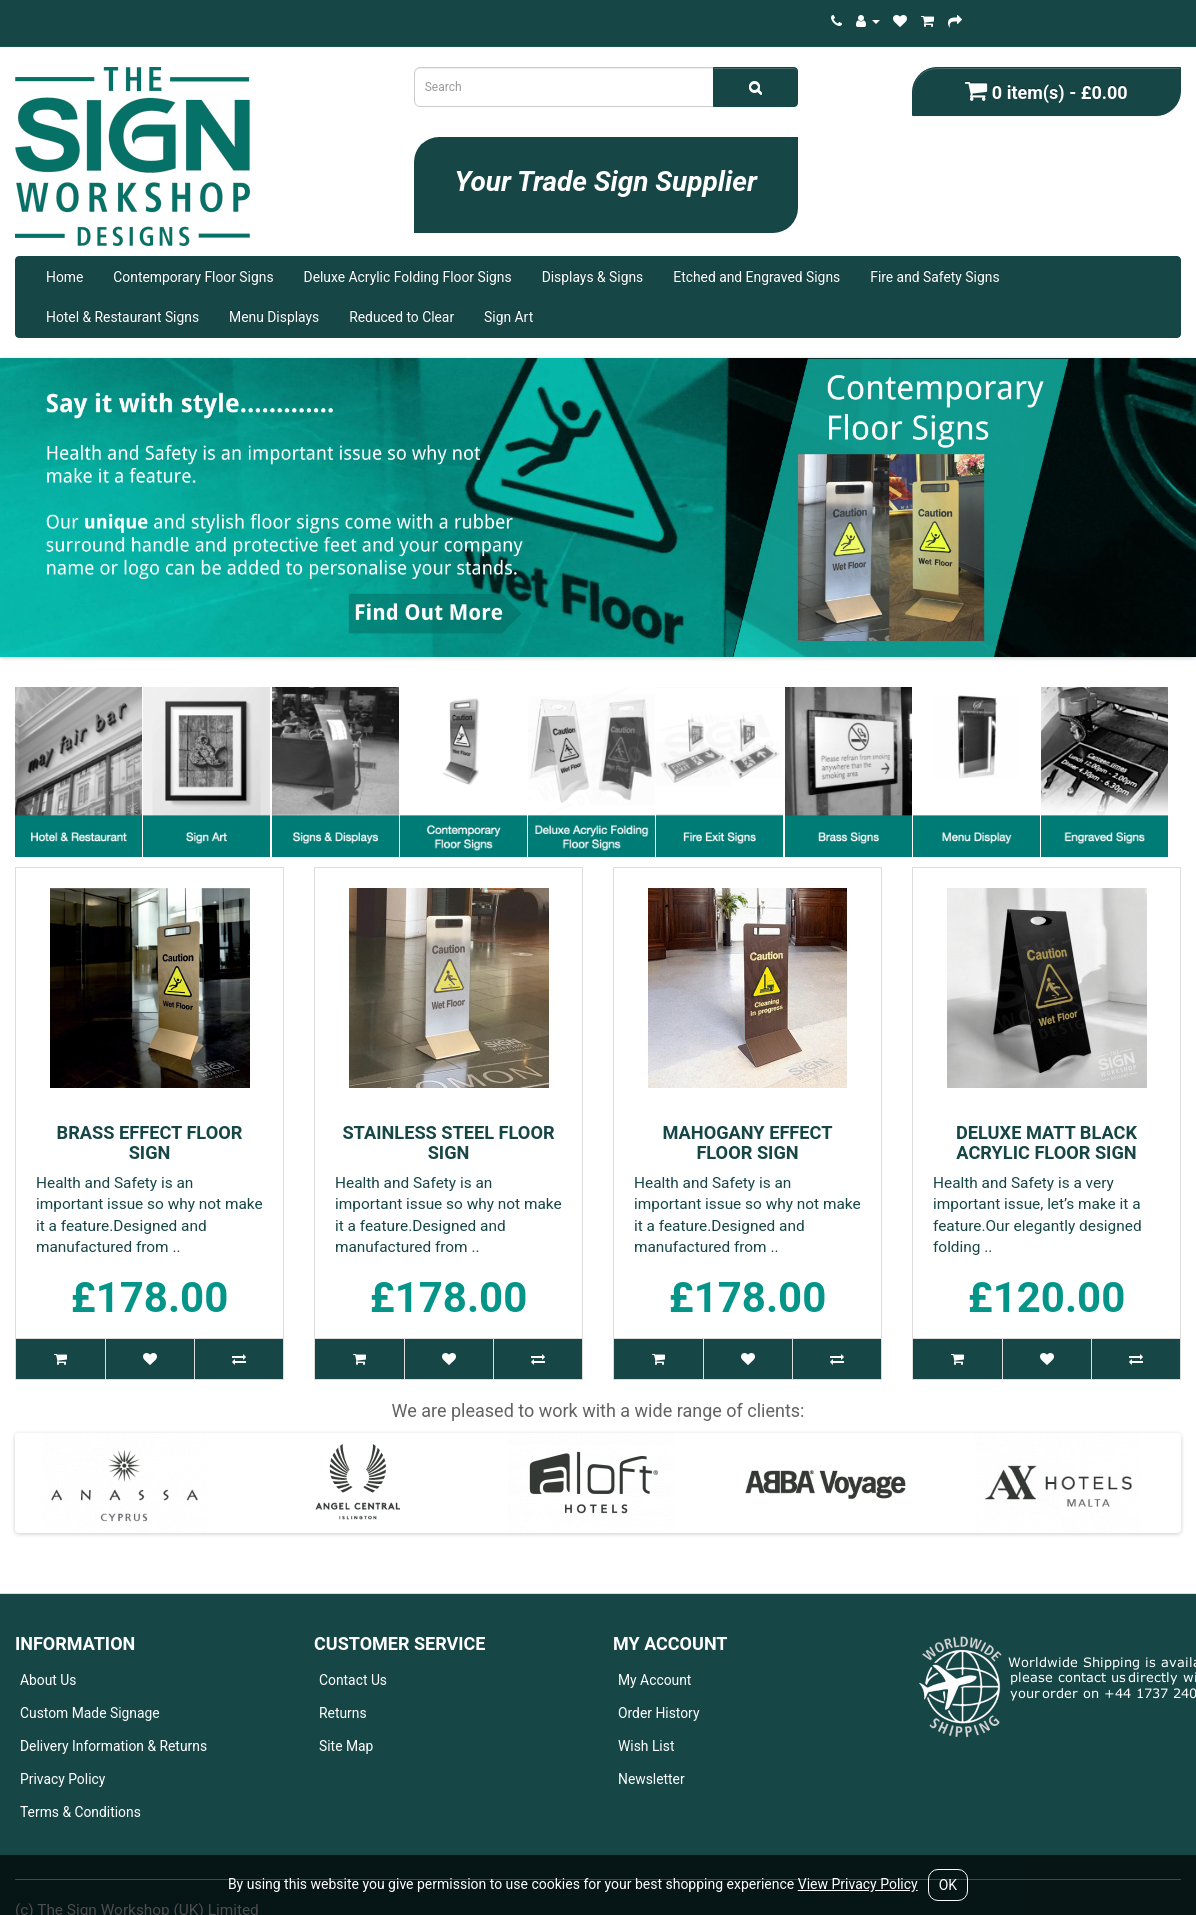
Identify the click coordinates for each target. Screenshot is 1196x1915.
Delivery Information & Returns (113, 1746)
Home (64, 277)
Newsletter (651, 1779)
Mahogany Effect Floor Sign (747, 1142)
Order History (659, 1713)
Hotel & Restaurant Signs (122, 317)
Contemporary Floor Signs (193, 277)
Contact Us (353, 1680)
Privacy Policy (62, 1779)
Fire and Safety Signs (934, 277)
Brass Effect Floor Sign (150, 1142)
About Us (48, 1680)
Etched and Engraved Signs (756, 277)
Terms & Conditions (80, 1812)
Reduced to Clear (401, 317)
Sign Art (508, 317)
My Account (654, 1680)
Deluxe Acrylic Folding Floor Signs (408, 277)
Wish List (646, 1746)
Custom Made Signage (90, 1713)
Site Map (346, 1746)
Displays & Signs (593, 277)
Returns (343, 1713)
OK (948, 1885)
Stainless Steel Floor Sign (448, 1142)
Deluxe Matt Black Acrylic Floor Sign (1046, 1142)
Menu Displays (274, 317)
